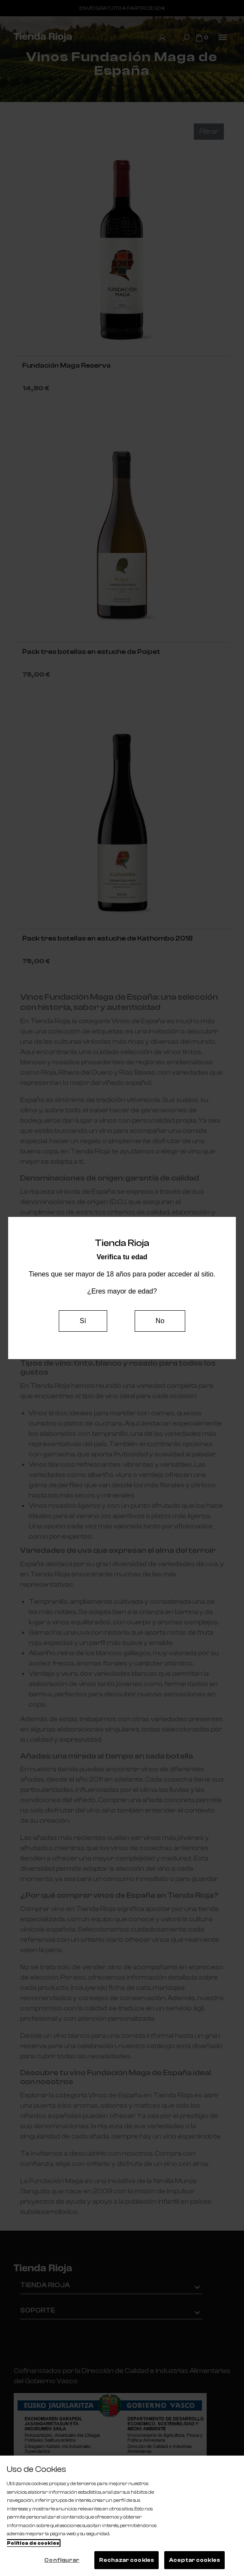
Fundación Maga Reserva (66, 365)
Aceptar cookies (194, 2560)
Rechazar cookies (126, 2560)
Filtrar (208, 131)
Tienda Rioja (45, 2285)
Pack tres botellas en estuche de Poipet (91, 652)
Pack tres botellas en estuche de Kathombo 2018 (107, 938)
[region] (122, 2516)
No (160, 1320)
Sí (83, 1320)
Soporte (37, 2310)
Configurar (61, 2560)
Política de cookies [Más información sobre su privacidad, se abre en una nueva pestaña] (33, 2543)
